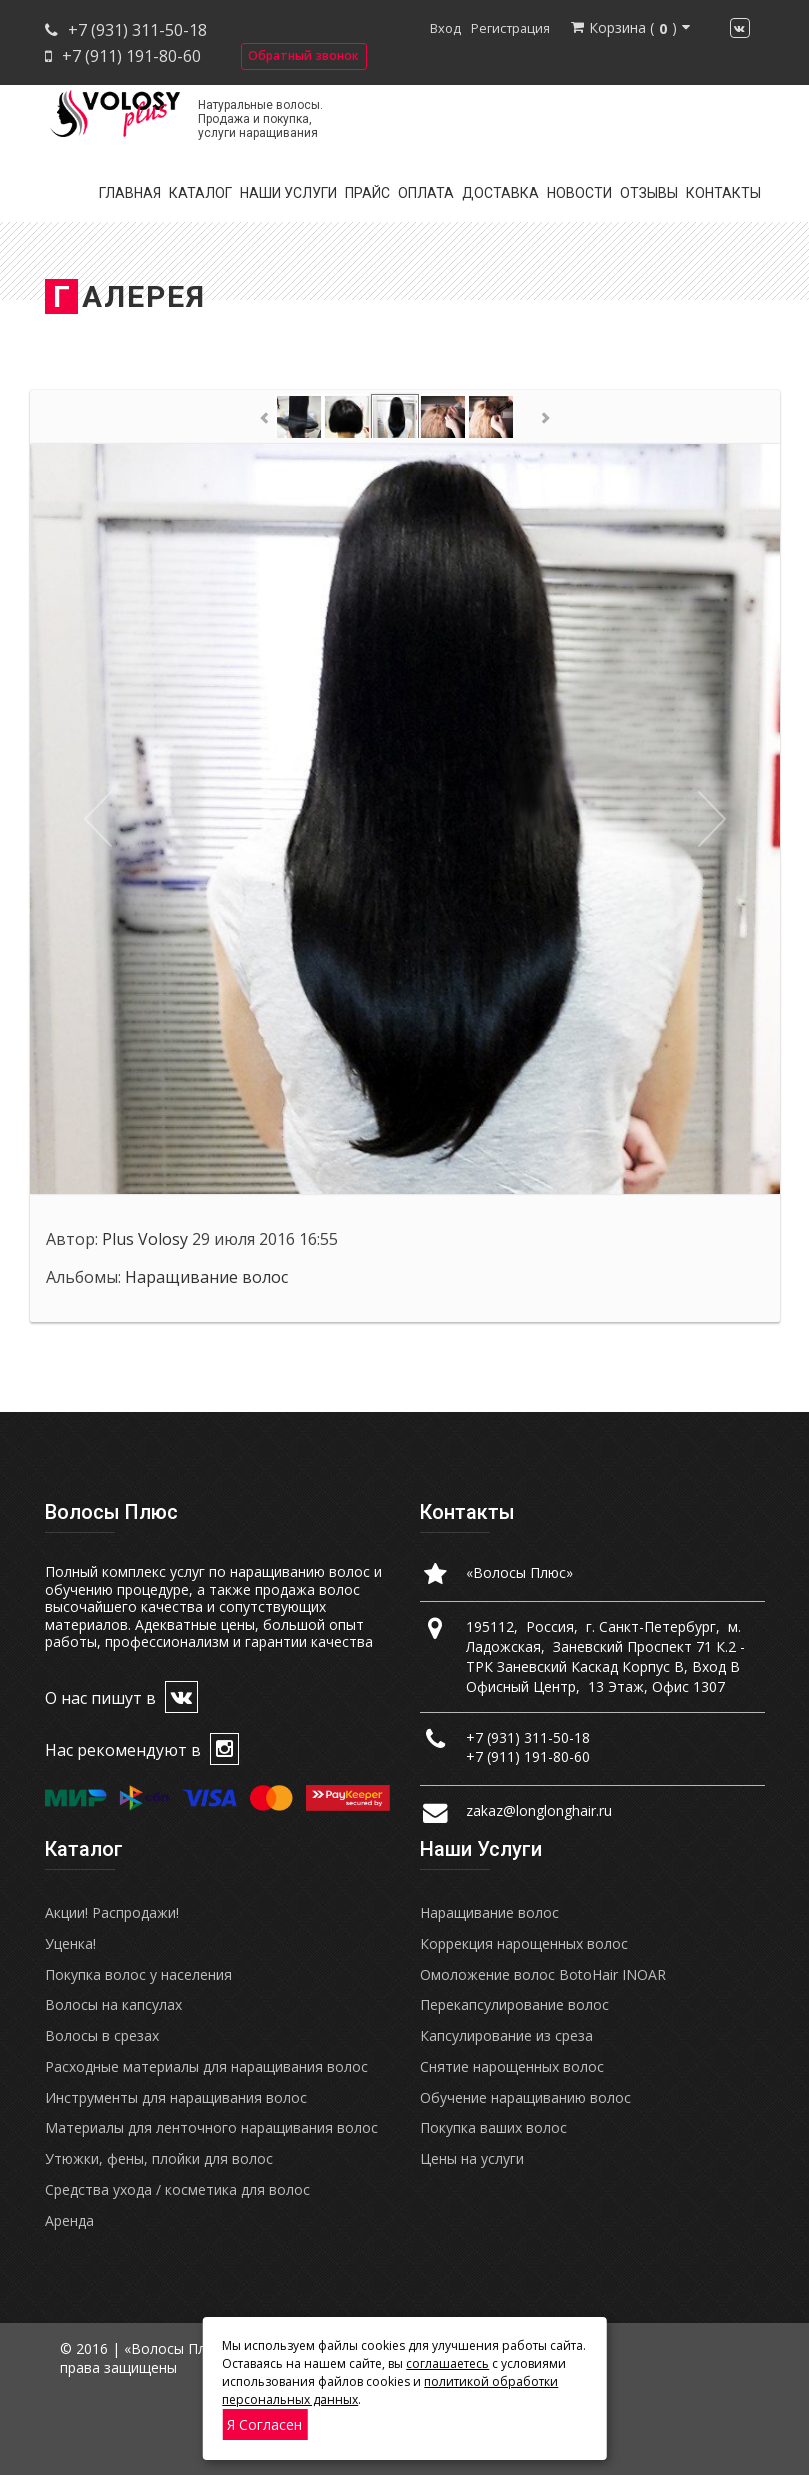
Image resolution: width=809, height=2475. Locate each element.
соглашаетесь (447, 2363)
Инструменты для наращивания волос (176, 2097)
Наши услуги (288, 193)
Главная (130, 193)
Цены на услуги (472, 2158)
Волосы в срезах (102, 2035)
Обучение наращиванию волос (525, 2097)
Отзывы (649, 193)
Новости (579, 193)
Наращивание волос (206, 1277)
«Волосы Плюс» (519, 1572)
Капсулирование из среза (506, 2035)
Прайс (367, 193)
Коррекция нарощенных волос (524, 1943)
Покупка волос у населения (138, 1974)
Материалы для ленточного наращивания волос (211, 2127)
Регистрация (510, 28)
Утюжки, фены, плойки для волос (159, 2158)
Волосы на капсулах (113, 2004)
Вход (445, 28)
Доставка (500, 193)
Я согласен (264, 2424)
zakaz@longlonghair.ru (539, 1810)
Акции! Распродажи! (112, 1912)
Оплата (426, 193)
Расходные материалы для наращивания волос (206, 2066)
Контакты (723, 193)
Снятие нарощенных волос (512, 2066)
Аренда (69, 2220)
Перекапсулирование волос (514, 2004)
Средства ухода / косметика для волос (177, 2189)
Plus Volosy (145, 1239)
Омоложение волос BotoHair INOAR (543, 1974)
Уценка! (70, 1943)
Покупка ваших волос (493, 2127)
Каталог (200, 193)
